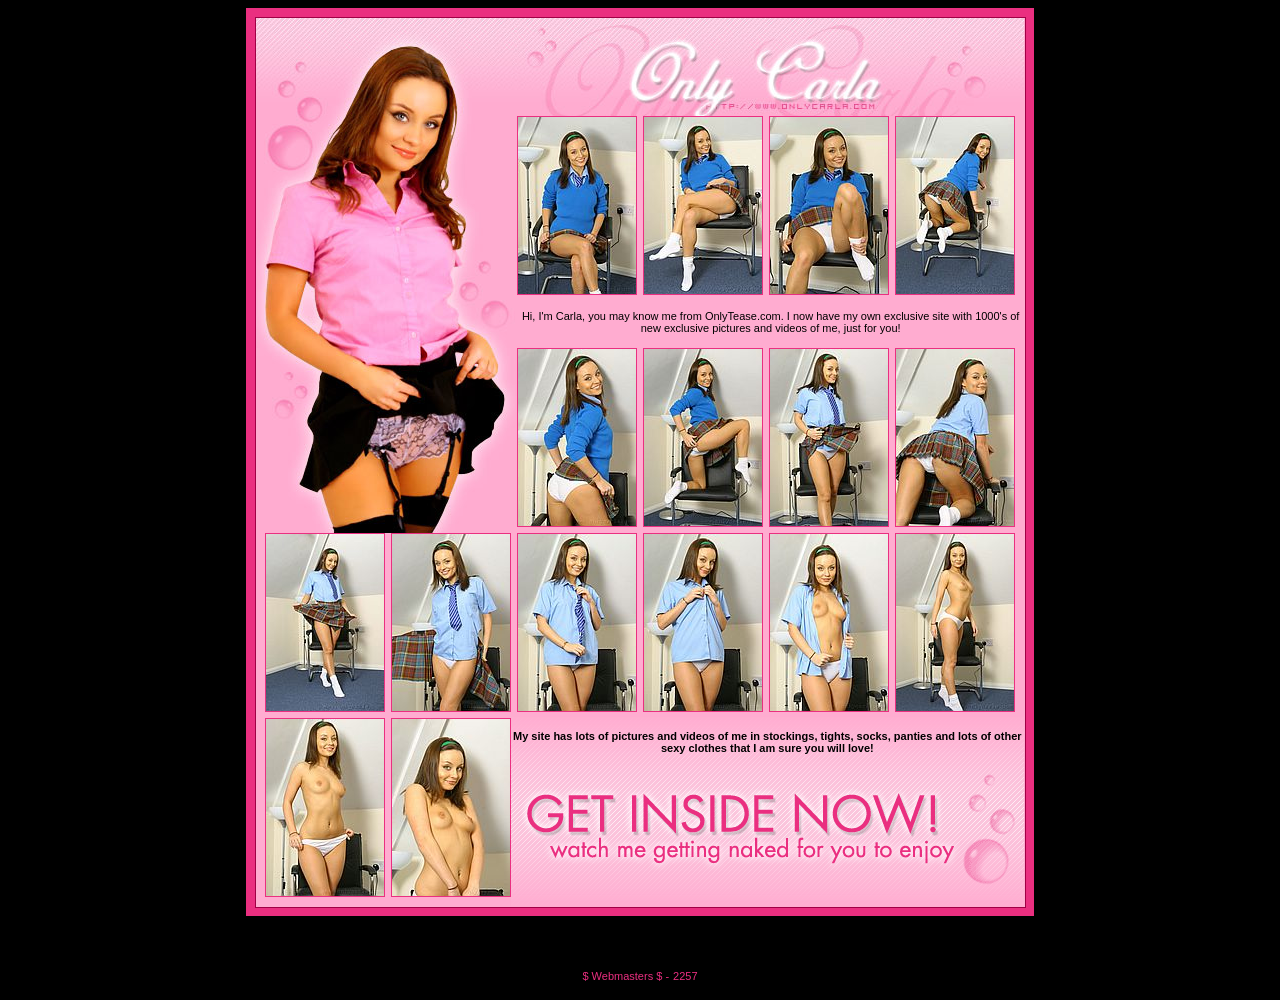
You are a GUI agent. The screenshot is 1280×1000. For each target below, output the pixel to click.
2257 (685, 976)
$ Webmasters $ (623, 976)
